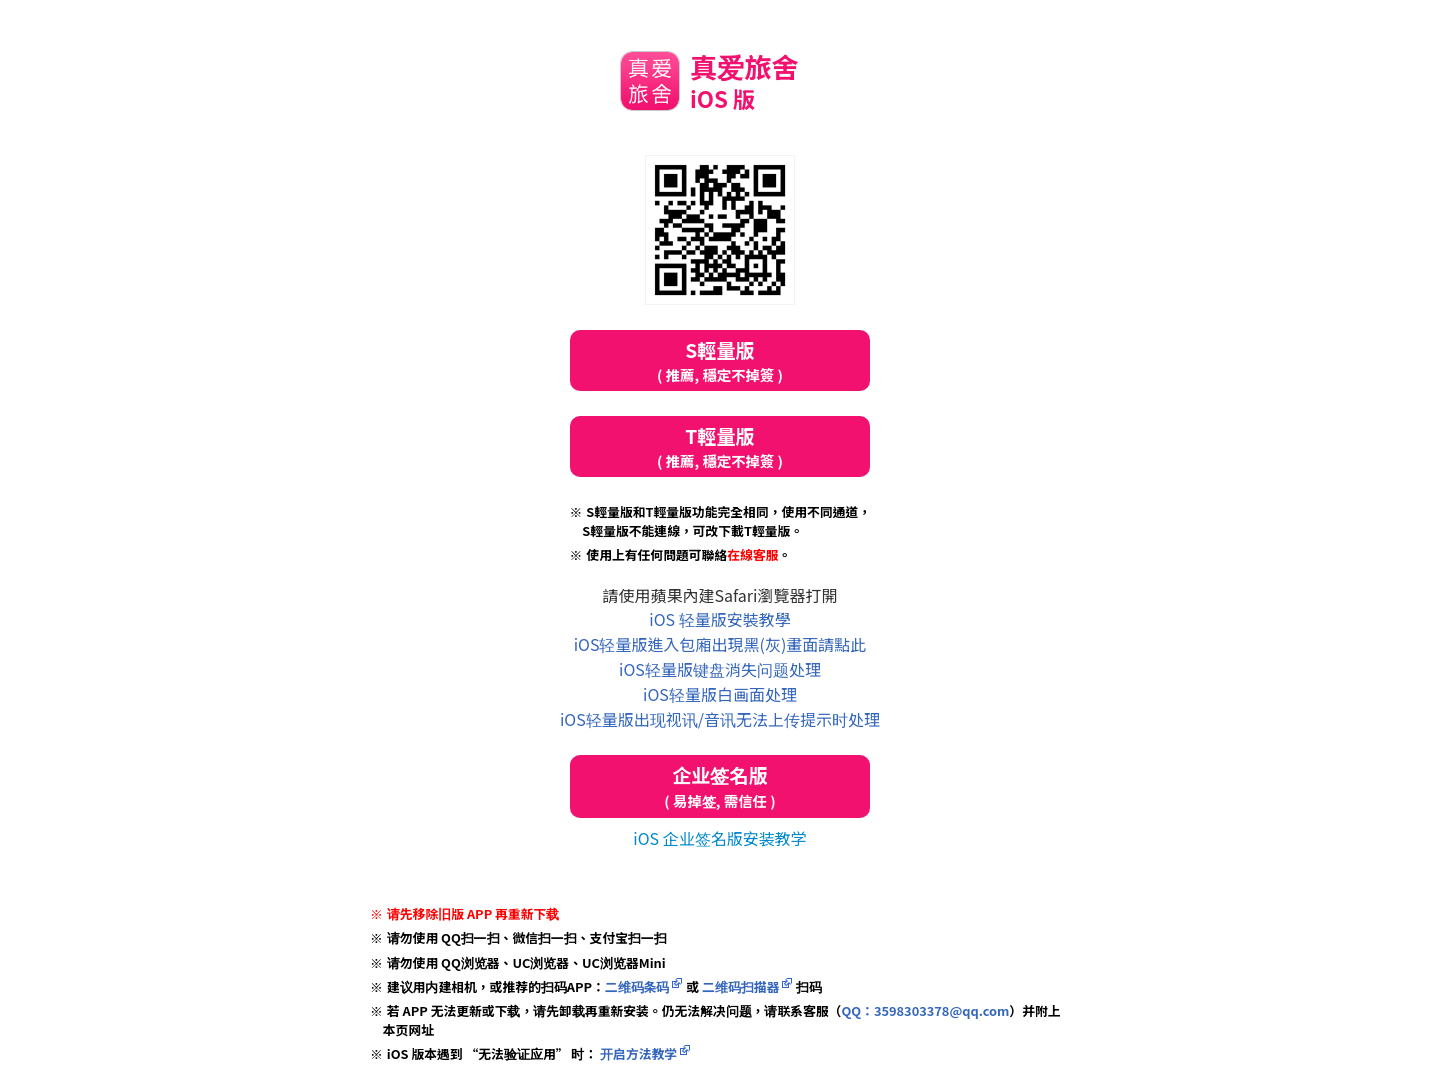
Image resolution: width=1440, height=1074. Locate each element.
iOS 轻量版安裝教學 (719, 619)
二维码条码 (637, 986)
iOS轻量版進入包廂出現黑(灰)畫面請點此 (720, 644)
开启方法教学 (637, 1053)
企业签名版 (720, 786)
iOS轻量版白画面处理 (720, 694)
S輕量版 (720, 360)
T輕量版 (720, 446)
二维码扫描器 (740, 986)
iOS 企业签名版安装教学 (719, 838)
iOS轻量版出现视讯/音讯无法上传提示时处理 (720, 719)
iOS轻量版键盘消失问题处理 (720, 669)
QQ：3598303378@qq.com (925, 1010)
